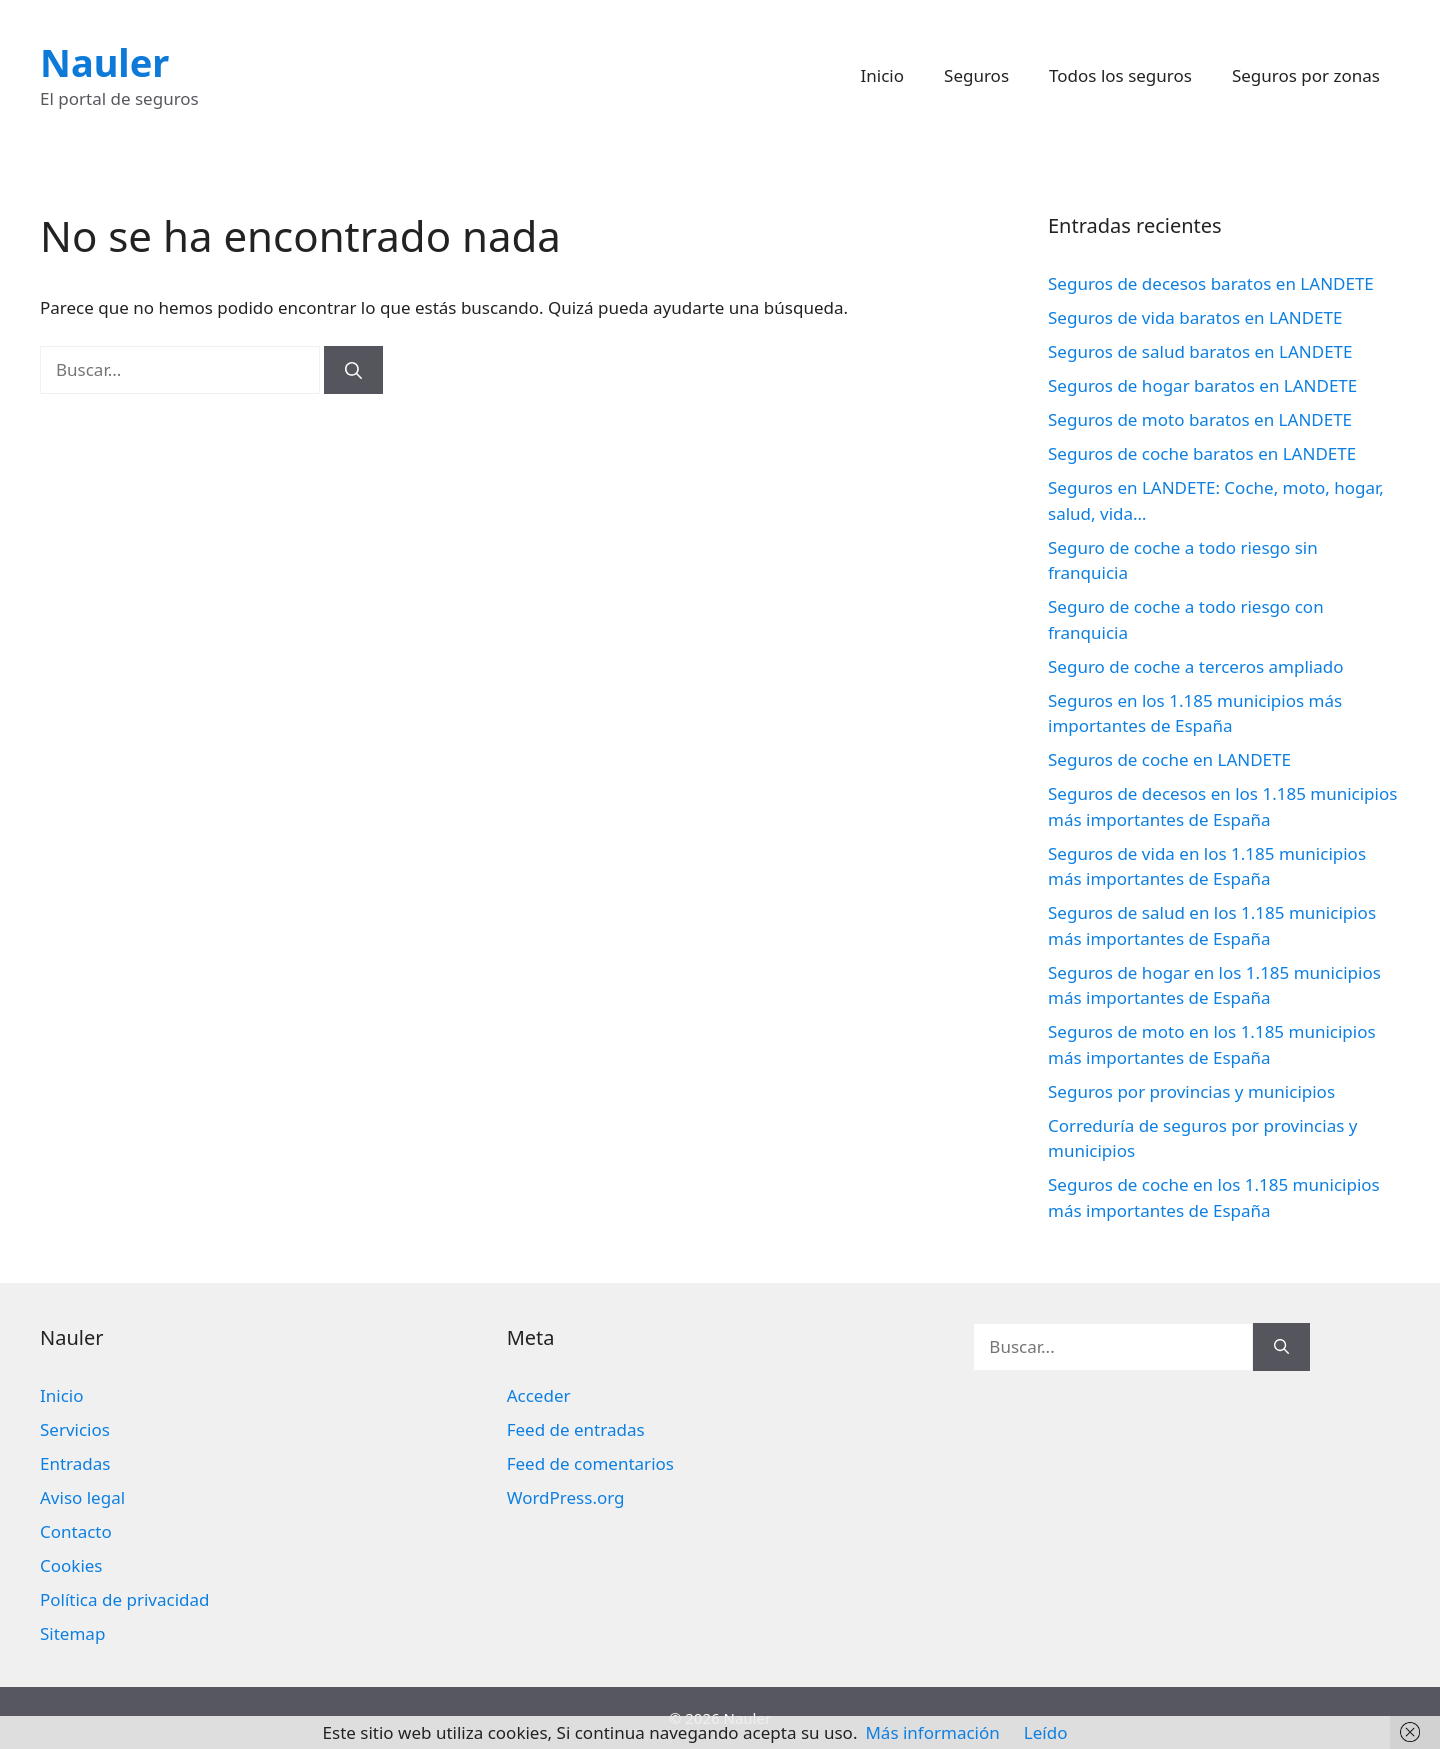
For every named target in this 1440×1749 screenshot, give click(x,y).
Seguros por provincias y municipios (1191, 1091)
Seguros (976, 75)
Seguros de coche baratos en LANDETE (1202, 453)
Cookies (71, 1565)
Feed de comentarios (590, 1463)
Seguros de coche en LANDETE (1169, 759)
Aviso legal (82, 1497)
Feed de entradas (576, 1429)
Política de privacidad (124, 1599)
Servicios (75, 1429)
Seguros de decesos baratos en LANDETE (1211, 283)
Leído (1046, 1732)
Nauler (104, 62)
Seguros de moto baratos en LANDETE (1200, 419)
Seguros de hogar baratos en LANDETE (1202, 385)
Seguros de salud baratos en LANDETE (1200, 351)
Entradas (75, 1463)
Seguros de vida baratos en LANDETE (1195, 317)
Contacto (76, 1531)
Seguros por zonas (1306, 75)
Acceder (539, 1395)
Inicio (883, 75)
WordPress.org (566, 1497)
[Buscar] (353, 370)
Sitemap (72, 1633)
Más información (932, 1732)
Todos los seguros (1120, 75)
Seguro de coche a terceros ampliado (1195, 666)
